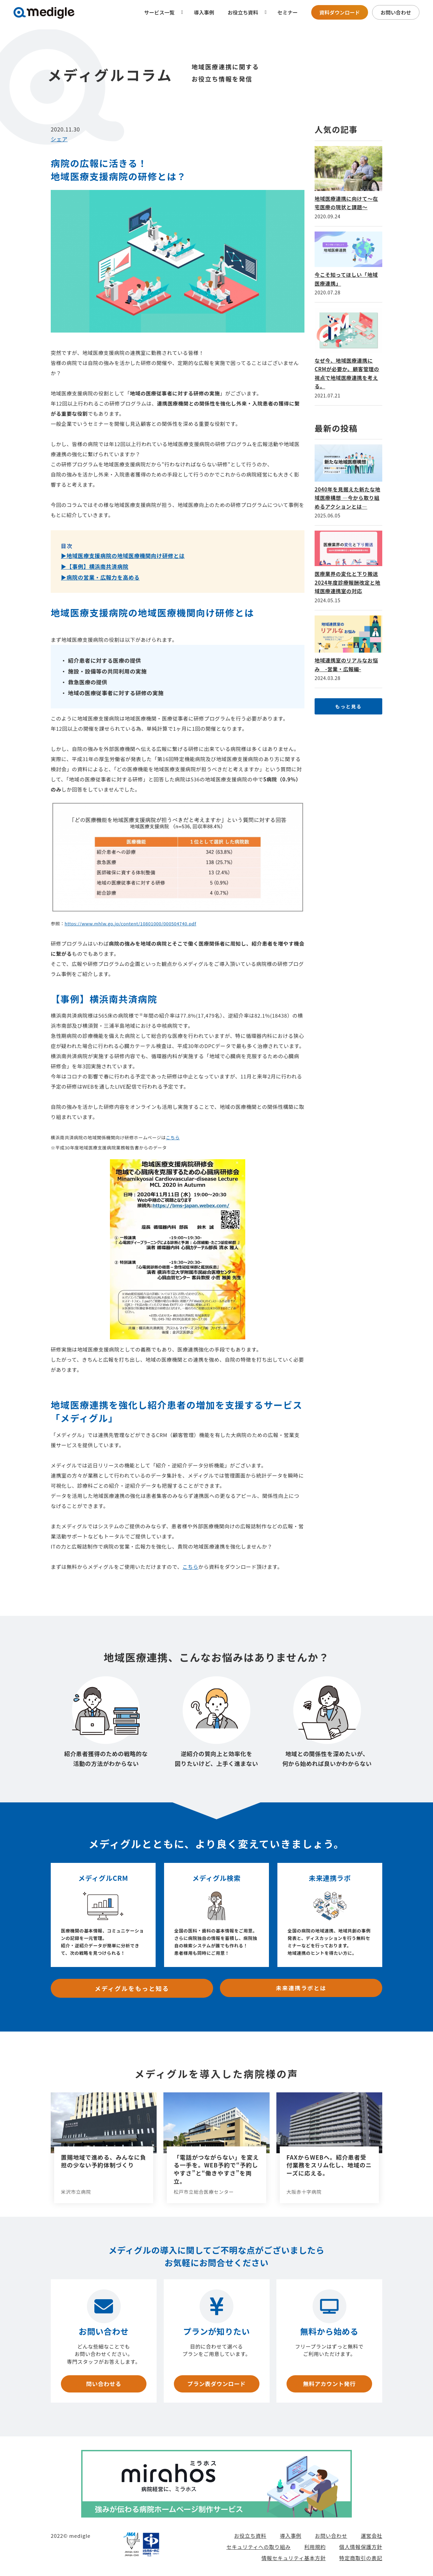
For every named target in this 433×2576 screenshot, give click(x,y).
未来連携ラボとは (301, 1988)
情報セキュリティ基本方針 (293, 2557)
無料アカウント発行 (329, 2383)
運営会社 (371, 2535)
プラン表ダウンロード (216, 2383)
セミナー (287, 12)
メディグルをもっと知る (132, 1988)
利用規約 (315, 2546)
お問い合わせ (396, 12)
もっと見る (348, 706)
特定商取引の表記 (360, 2557)
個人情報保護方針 (360, 2546)
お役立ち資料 (250, 2535)
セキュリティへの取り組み (258, 2546)
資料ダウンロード (339, 12)
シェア (59, 139)
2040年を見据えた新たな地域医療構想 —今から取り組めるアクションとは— (347, 498)
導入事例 (204, 12)
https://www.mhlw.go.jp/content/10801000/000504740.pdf (130, 923)
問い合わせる (103, 2383)
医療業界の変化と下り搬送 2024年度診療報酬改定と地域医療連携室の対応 (347, 582)
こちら (173, 1137)
